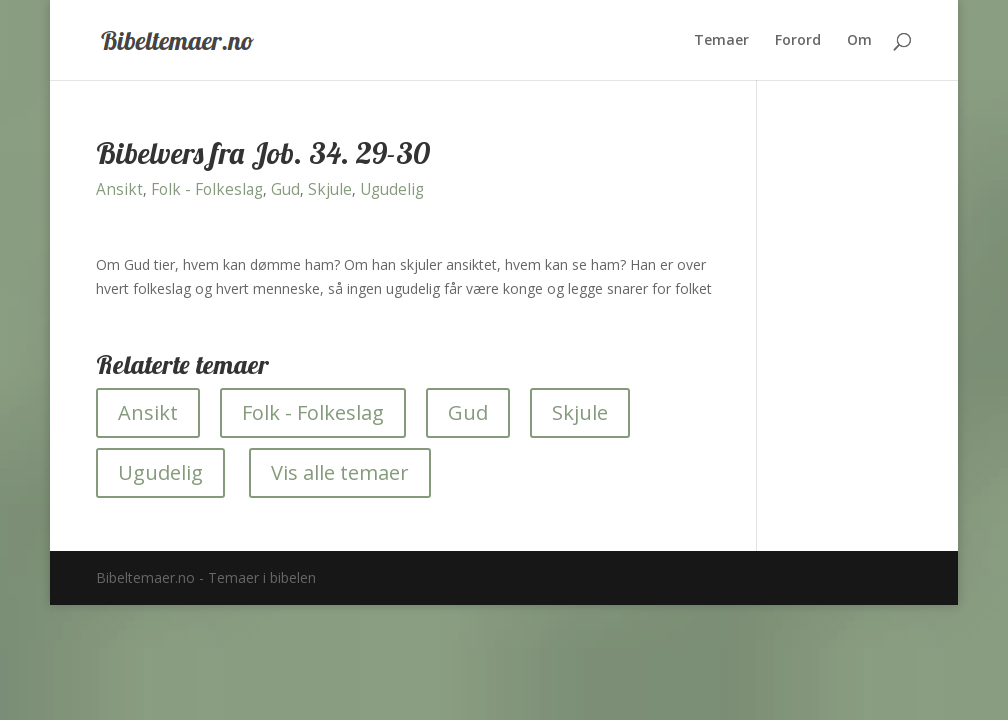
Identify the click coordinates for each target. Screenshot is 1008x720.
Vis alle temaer (340, 472)
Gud (285, 189)
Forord (798, 41)
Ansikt (119, 189)
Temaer (721, 41)
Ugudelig (392, 189)
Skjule (330, 189)
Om (859, 41)
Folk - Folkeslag (207, 189)
